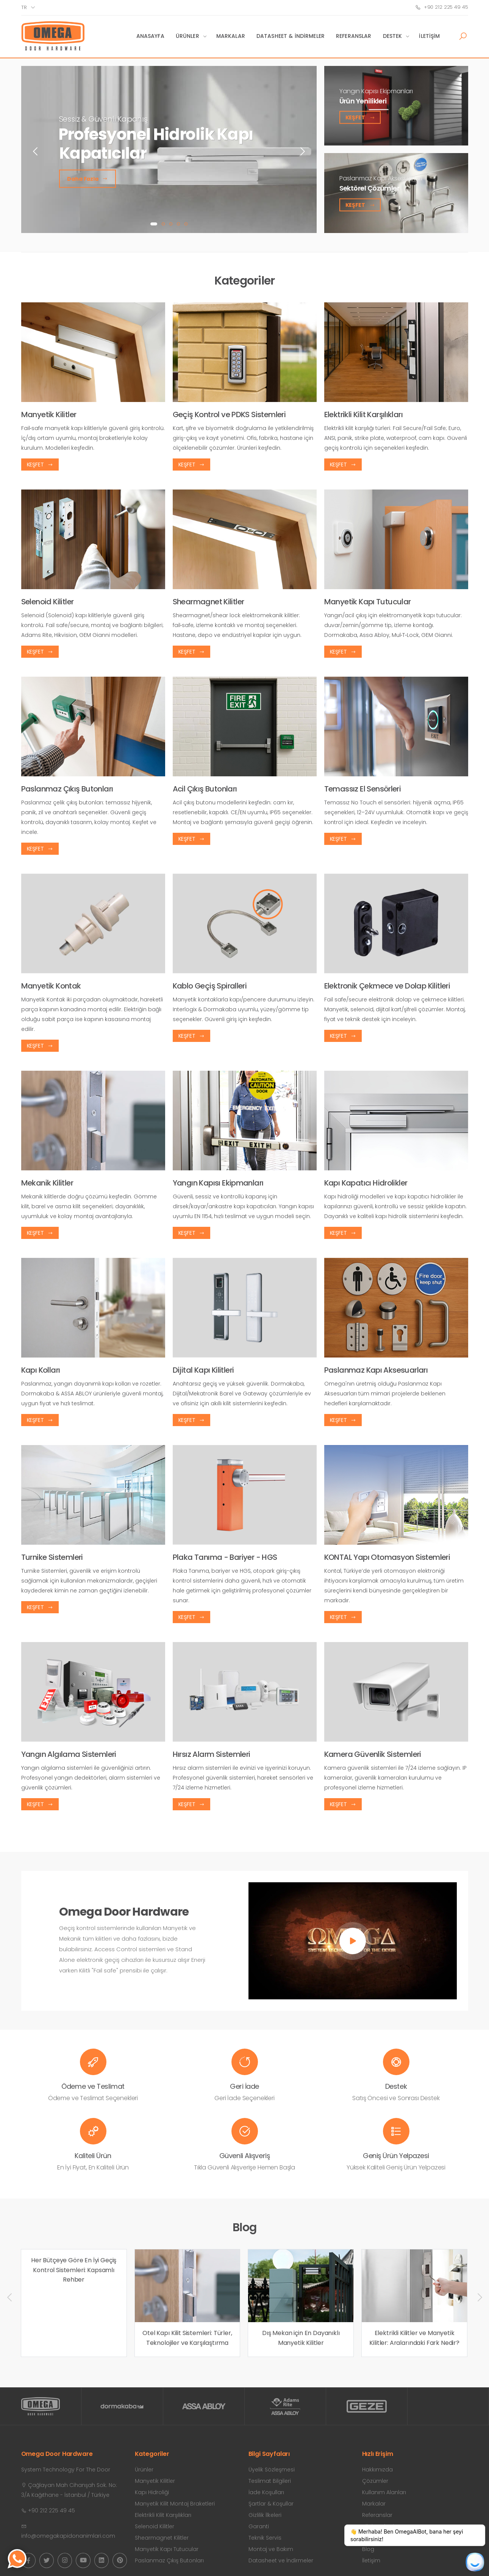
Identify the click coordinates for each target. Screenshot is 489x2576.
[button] (463, 36)
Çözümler (375, 2481)
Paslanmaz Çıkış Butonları (169, 2560)
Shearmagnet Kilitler (162, 2538)
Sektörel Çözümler (369, 188)
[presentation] (36, 151)
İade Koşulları (266, 2492)
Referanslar (354, 36)
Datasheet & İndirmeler (290, 36)
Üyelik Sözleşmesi (271, 2469)
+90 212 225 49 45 (441, 7)
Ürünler (187, 36)
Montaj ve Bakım (270, 2549)
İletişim (429, 36)
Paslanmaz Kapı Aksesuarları (380, 178)
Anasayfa (150, 36)
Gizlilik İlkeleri (264, 2515)
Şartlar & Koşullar (271, 2503)
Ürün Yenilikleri (363, 101)
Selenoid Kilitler (154, 2526)
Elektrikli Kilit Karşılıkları (163, 2515)
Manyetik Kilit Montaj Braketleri (175, 2503)
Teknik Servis (264, 2538)
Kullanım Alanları (384, 2492)
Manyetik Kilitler (155, 2481)
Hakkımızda (377, 2469)
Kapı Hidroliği (152, 2492)
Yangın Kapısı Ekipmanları (376, 90)
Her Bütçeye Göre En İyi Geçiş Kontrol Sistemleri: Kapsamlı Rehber (73, 2270)
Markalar (230, 36)
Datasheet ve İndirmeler (280, 2560)
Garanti (258, 2526)
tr (24, 7)
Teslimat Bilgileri (269, 2481)
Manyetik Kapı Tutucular (166, 2549)
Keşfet (360, 117)
